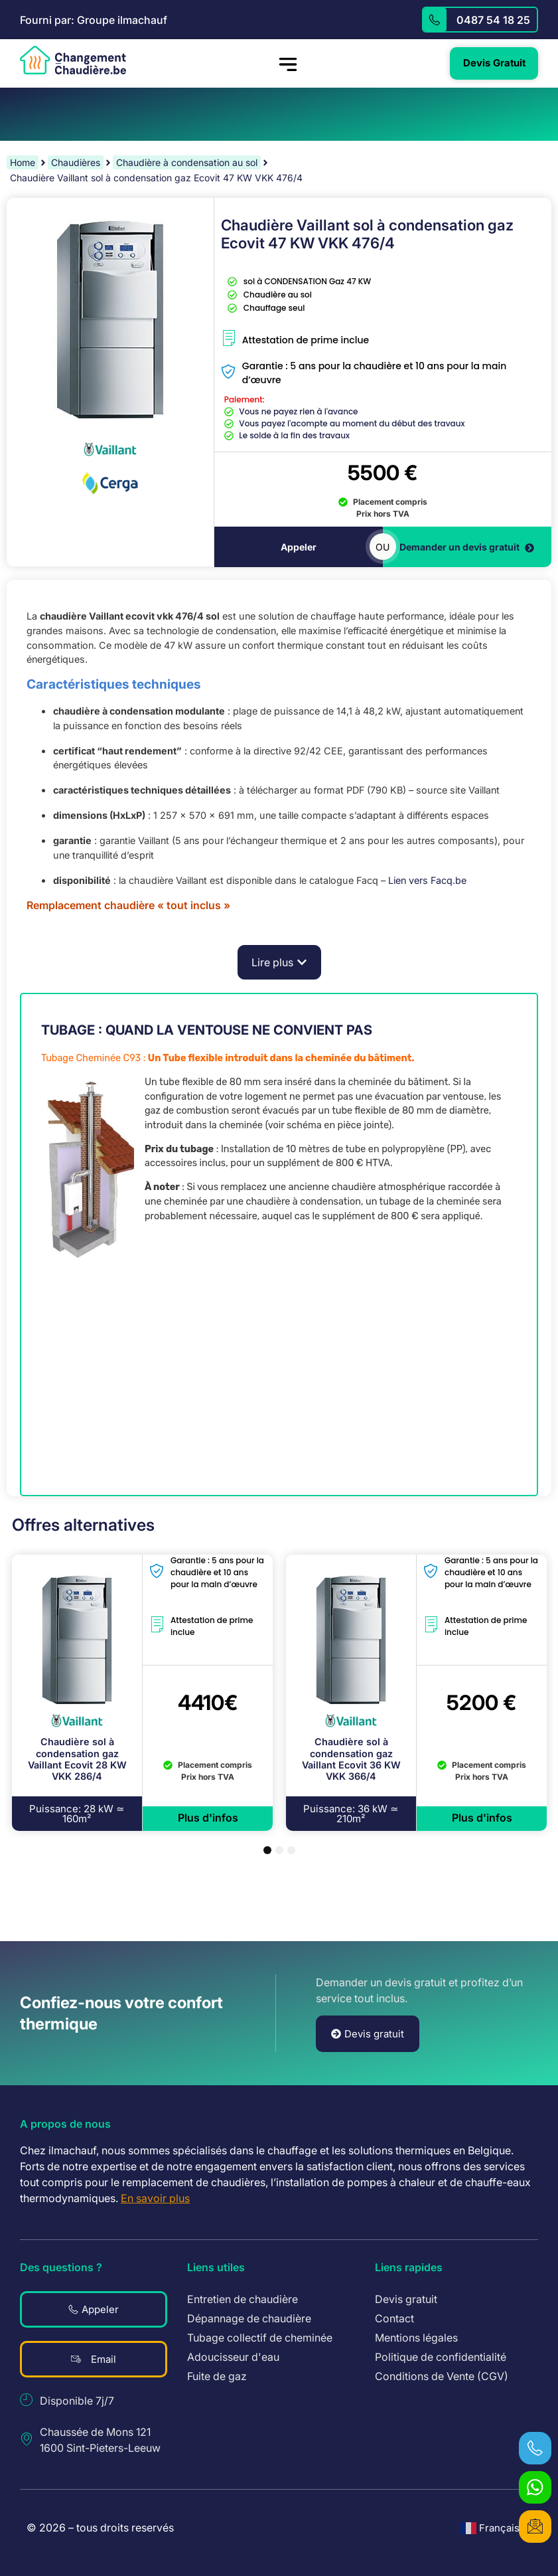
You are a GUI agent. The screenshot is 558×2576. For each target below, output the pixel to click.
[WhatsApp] (534, 2486)
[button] (279, 963)
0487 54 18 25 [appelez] (493, 20)
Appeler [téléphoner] (298, 547)
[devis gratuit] (534, 2526)
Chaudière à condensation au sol (186, 162)
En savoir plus (155, 2198)
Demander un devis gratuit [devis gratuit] (466, 547)
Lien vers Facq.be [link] (427, 881)
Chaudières (75, 162)
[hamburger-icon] (287, 63)
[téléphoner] (534, 2446)
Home (22, 162)
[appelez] (435, 20)
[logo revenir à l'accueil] (73, 60)
